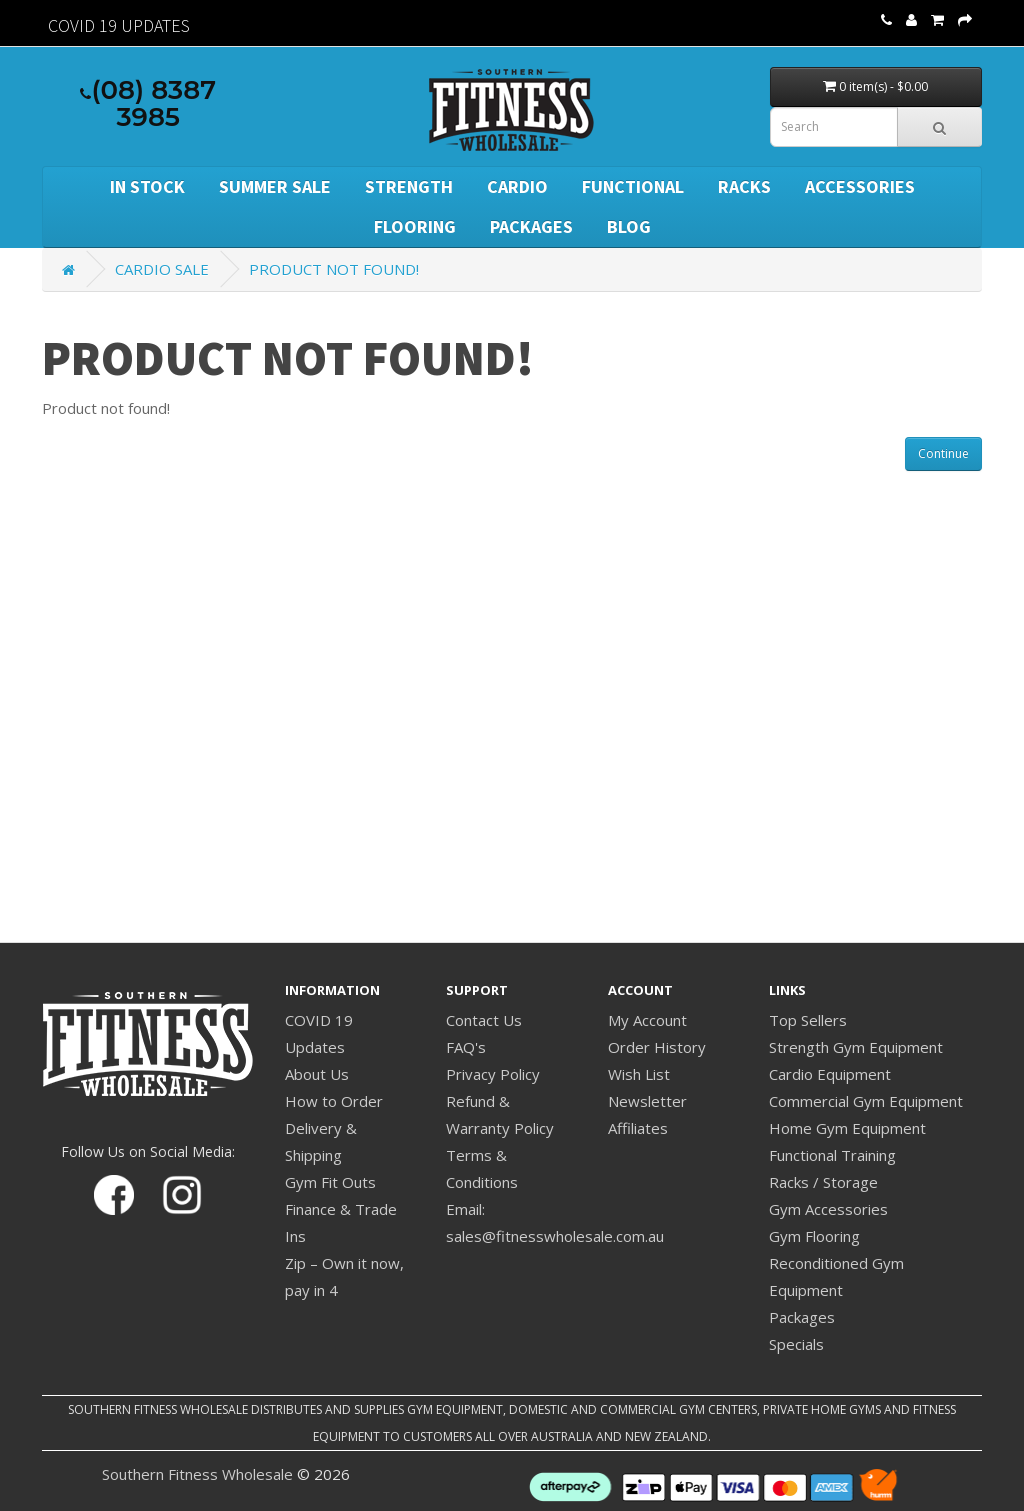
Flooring (415, 226)
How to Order (334, 1101)
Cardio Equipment (830, 1074)
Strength (409, 186)
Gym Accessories (828, 1209)
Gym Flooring (814, 1236)
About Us (317, 1074)
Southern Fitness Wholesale (197, 1474)
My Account (647, 1020)
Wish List (639, 1074)
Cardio (517, 186)
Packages (531, 226)
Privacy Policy (493, 1074)
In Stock (147, 186)
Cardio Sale (162, 269)
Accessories (860, 186)
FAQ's (466, 1047)
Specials (796, 1344)
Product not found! (334, 269)
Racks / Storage (823, 1182)
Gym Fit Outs (330, 1182)
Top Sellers (808, 1020)
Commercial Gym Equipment (866, 1101)
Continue (943, 453)
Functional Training (832, 1155)
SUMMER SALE (275, 186)
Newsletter (647, 1101)
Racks (744, 186)
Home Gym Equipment (847, 1128)
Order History (657, 1047)
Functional (633, 186)
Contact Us (484, 1020)
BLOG (629, 226)
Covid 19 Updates (119, 25)
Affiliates (638, 1128)
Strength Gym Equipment (856, 1047)
